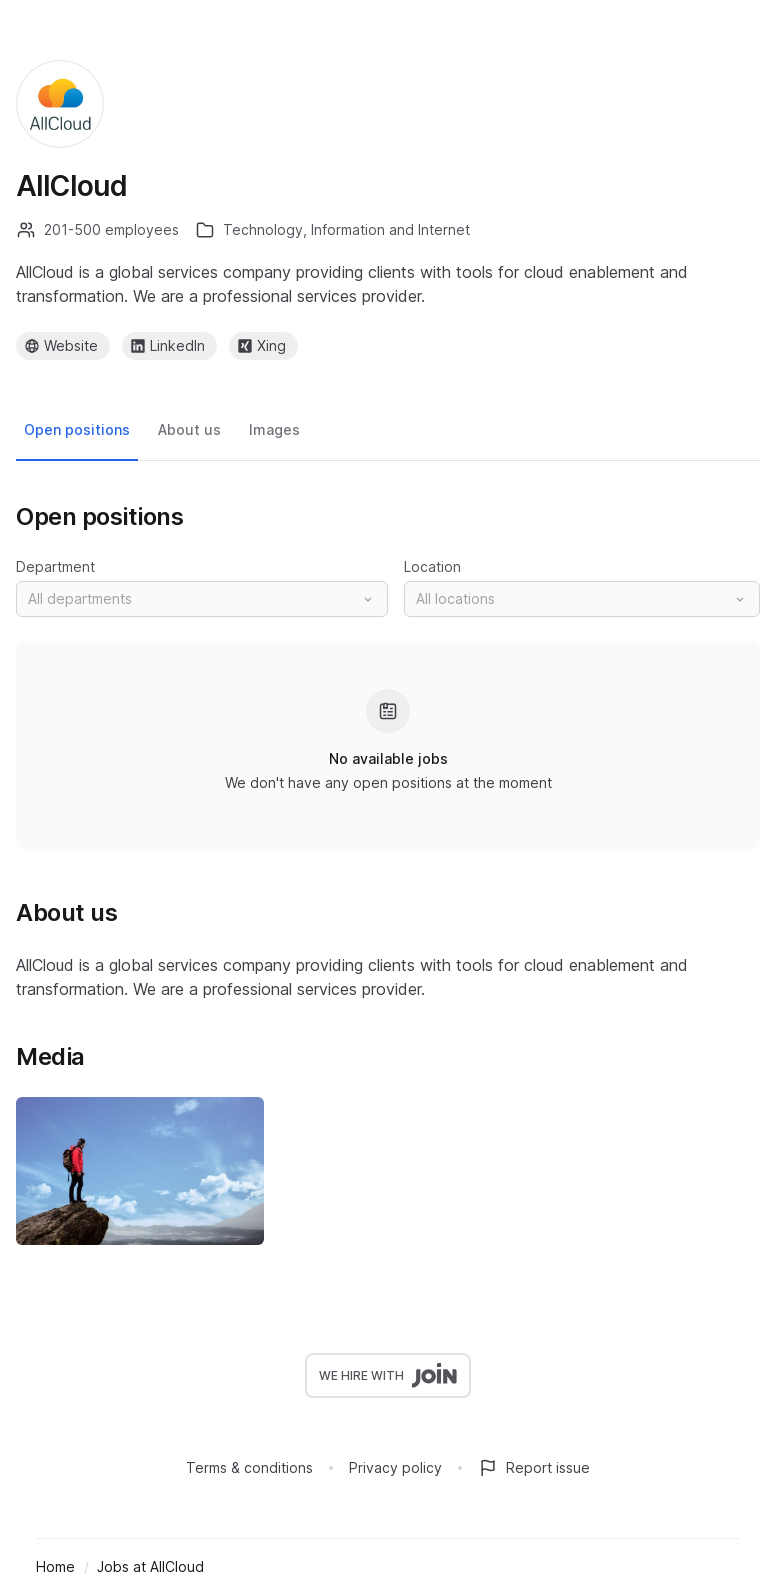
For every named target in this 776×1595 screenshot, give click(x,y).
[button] (202, 599)
